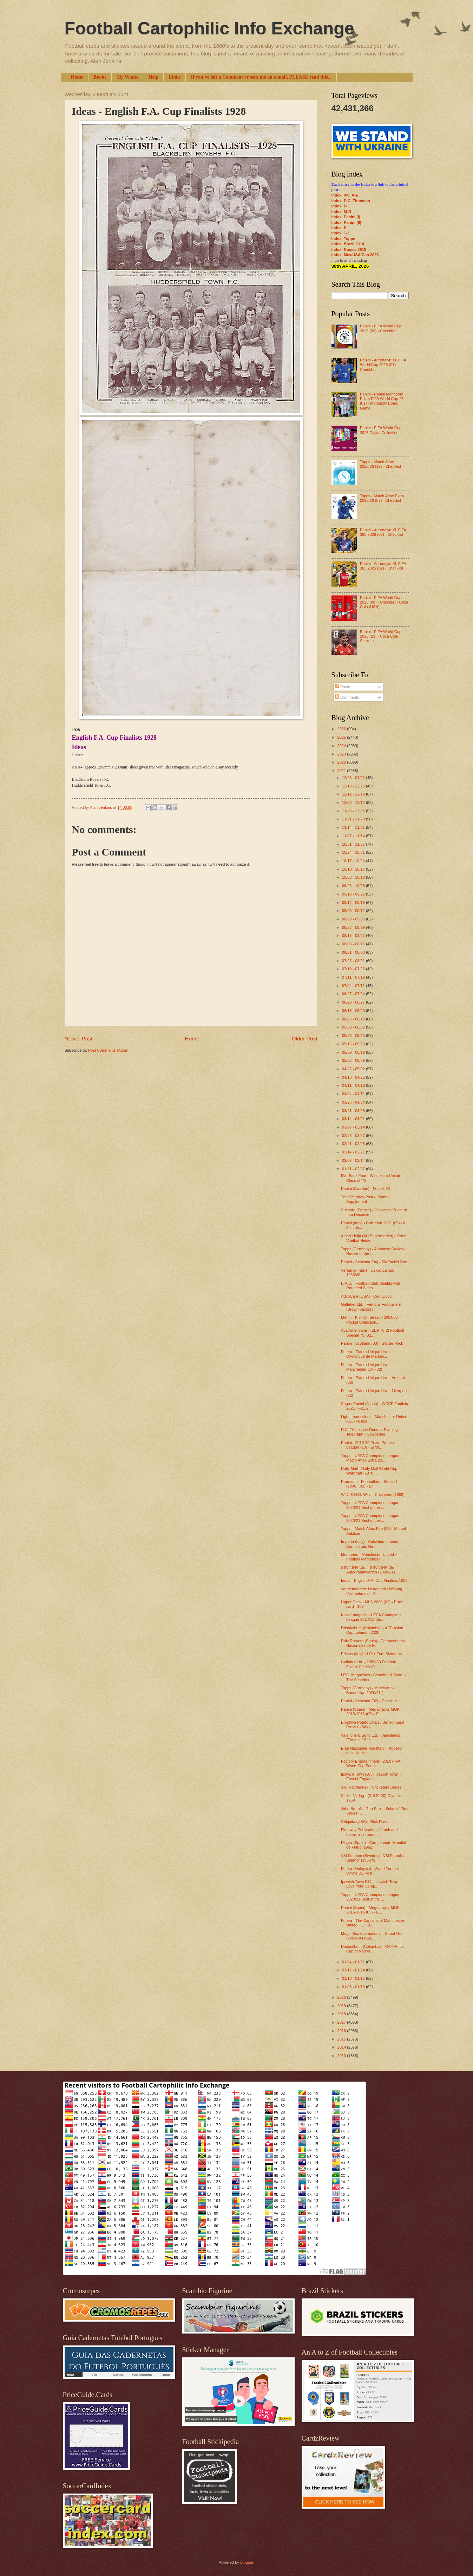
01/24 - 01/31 (354, 1962)
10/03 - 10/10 (354, 877)
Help (153, 77)
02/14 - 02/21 (354, 1152)
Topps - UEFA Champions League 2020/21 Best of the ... (370, 1504)
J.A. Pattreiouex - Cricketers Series (371, 1787)
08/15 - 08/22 (354, 935)
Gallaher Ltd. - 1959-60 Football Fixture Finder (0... (368, 1664)
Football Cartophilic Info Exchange (209, 28)
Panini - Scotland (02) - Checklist (369, 1701)
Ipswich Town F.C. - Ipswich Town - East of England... (371, 1776)
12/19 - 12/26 (354, 786)
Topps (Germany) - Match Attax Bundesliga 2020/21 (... (368, 1690)
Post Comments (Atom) (108, 1050)
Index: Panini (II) (346, 222)
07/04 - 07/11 (354, 986)
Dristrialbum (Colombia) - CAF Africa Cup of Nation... (372, 1948)
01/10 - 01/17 (354, 1978)
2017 (342, 2022)
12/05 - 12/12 (354, 802)
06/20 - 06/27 (354, 1002)
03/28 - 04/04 (354, 1102)
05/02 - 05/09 (354, 1060)
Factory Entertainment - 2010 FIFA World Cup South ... (370, 1763)
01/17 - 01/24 (354, 1970)
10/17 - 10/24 (354, 861)
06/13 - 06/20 (354, 1011)
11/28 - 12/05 (354, 811)
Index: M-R (341, 211)
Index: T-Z (340, 233)
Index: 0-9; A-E (345, 195)
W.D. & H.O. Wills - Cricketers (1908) (373, 1494)
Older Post (304, 1038)
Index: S (339, 228)
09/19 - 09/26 (354, 894)
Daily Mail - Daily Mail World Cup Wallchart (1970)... (369, 1470)
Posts (342, 687)
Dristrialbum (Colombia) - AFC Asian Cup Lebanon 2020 (372, 1630)
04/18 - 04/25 (354, 1077)
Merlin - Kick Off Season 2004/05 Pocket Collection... (369, 1319)
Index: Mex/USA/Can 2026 (355, 255)
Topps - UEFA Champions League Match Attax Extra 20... (370, 1457)
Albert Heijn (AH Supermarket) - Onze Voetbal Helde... (373, 1238)
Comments (347, 697)
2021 (342, 770)
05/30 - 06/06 (354, 1027)
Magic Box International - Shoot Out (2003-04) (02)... (371, 1935)
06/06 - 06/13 (354, 1019)
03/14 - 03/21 (354, 1119)
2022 (342, 762)
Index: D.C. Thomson (350, 201)
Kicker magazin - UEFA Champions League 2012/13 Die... (371, 1617)
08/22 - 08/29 (354, 927)
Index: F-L (340, 206)
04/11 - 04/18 (354, 1085)
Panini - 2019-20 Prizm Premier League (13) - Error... (368, 1444)
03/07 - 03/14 (354, 1127)
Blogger (246, 2562)
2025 (342, 737)
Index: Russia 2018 (348, 249)
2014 (342, 2047)
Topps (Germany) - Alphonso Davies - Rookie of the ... (373, 1251)
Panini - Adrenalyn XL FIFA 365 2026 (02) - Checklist (383, 532)
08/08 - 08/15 (354, 944)
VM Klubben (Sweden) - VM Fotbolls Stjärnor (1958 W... (372, 1857)
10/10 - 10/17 (354, 869)
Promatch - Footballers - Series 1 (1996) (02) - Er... (369, 1483)
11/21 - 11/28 (354, 819)
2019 (342, 2006)
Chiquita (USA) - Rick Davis (364, 1821)
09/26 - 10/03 (354, 886)
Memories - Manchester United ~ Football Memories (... (369, 1556)
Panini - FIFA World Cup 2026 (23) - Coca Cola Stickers (380, 636)
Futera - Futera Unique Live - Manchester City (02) (366, 1367)
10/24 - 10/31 (354, 852)
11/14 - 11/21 (354, 827)
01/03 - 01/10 (354, 1987)
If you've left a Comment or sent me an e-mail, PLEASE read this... (261, 77)
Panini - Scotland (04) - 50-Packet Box (374, 1262)
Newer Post (79, 1038)
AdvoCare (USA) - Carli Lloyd (366, 1296)
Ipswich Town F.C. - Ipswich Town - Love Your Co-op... (371, 1883)
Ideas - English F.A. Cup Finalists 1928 (374, 1580)
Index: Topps (343, 239)
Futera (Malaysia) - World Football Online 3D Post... (370, 1870)
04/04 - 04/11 (354, 1094)
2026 (342, 729)
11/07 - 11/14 (354, 836)
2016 (342, 2031)
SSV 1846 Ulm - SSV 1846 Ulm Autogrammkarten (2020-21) (368, 1569)
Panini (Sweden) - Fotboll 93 (365, 1188)
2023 (342, 754)
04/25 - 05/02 (354, 1069)
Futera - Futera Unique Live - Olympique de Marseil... (366, 1354)
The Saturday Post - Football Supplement (365, 1199)
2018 (342, 2014)
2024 (342, 746)
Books (99, 77)
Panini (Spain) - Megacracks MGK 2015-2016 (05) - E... (370, 1711)
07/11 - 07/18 (354, 977)
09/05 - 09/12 (354, 910)
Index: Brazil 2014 (347, 244)
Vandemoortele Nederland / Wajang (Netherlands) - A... (371, 1591)
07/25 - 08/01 (354, 961)
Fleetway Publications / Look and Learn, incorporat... (369, 1832)
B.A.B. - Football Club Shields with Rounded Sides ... (370, 1285)
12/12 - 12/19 (354, 794)
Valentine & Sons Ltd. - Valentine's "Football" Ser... (370, 1737)
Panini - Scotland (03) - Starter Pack (372, 1343)
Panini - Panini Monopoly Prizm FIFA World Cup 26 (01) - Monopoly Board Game (381, 401)
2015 (342, 2039)
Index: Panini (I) (345, 217)
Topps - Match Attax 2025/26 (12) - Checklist (380, 464)
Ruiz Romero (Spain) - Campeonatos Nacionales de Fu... (373, 1643)
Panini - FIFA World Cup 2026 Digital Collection (380, 430)
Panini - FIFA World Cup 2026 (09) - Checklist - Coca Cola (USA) (384, 602)
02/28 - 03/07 (354, 1135)
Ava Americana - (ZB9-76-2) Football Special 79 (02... (372, 1332)
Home (77, 77)
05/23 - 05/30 (354, 1035)
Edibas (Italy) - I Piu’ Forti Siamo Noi (372, 1654)
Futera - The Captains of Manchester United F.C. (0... (372, 1922)
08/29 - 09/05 (354, 919)
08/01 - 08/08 (354, 952)
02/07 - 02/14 (354, 1160)
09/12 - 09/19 (354, 902)
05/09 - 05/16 (354, 1052)
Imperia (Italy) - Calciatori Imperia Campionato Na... (369, 1543)
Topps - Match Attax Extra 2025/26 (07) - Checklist (382, 498)
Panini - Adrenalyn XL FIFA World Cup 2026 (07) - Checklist (383, 365)
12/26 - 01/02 (354, 778)
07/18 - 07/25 (354, 969)
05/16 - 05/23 (354, 1044)
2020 (342, 1997)
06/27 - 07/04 (354, 994)
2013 (342, 2056)
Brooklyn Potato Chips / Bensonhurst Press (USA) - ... (372, 1724)
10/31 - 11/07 (354, 844)
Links (174, 77)
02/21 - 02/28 (354, 1143)
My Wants (127, 77)
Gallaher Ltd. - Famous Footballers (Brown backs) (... (371, 1306)
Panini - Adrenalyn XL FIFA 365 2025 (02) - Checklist (383, 565)
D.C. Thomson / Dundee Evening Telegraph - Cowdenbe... (369, 1431)
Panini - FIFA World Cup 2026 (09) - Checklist (380, 328)
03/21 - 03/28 (354, 1111)
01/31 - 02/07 (354, 1169)
